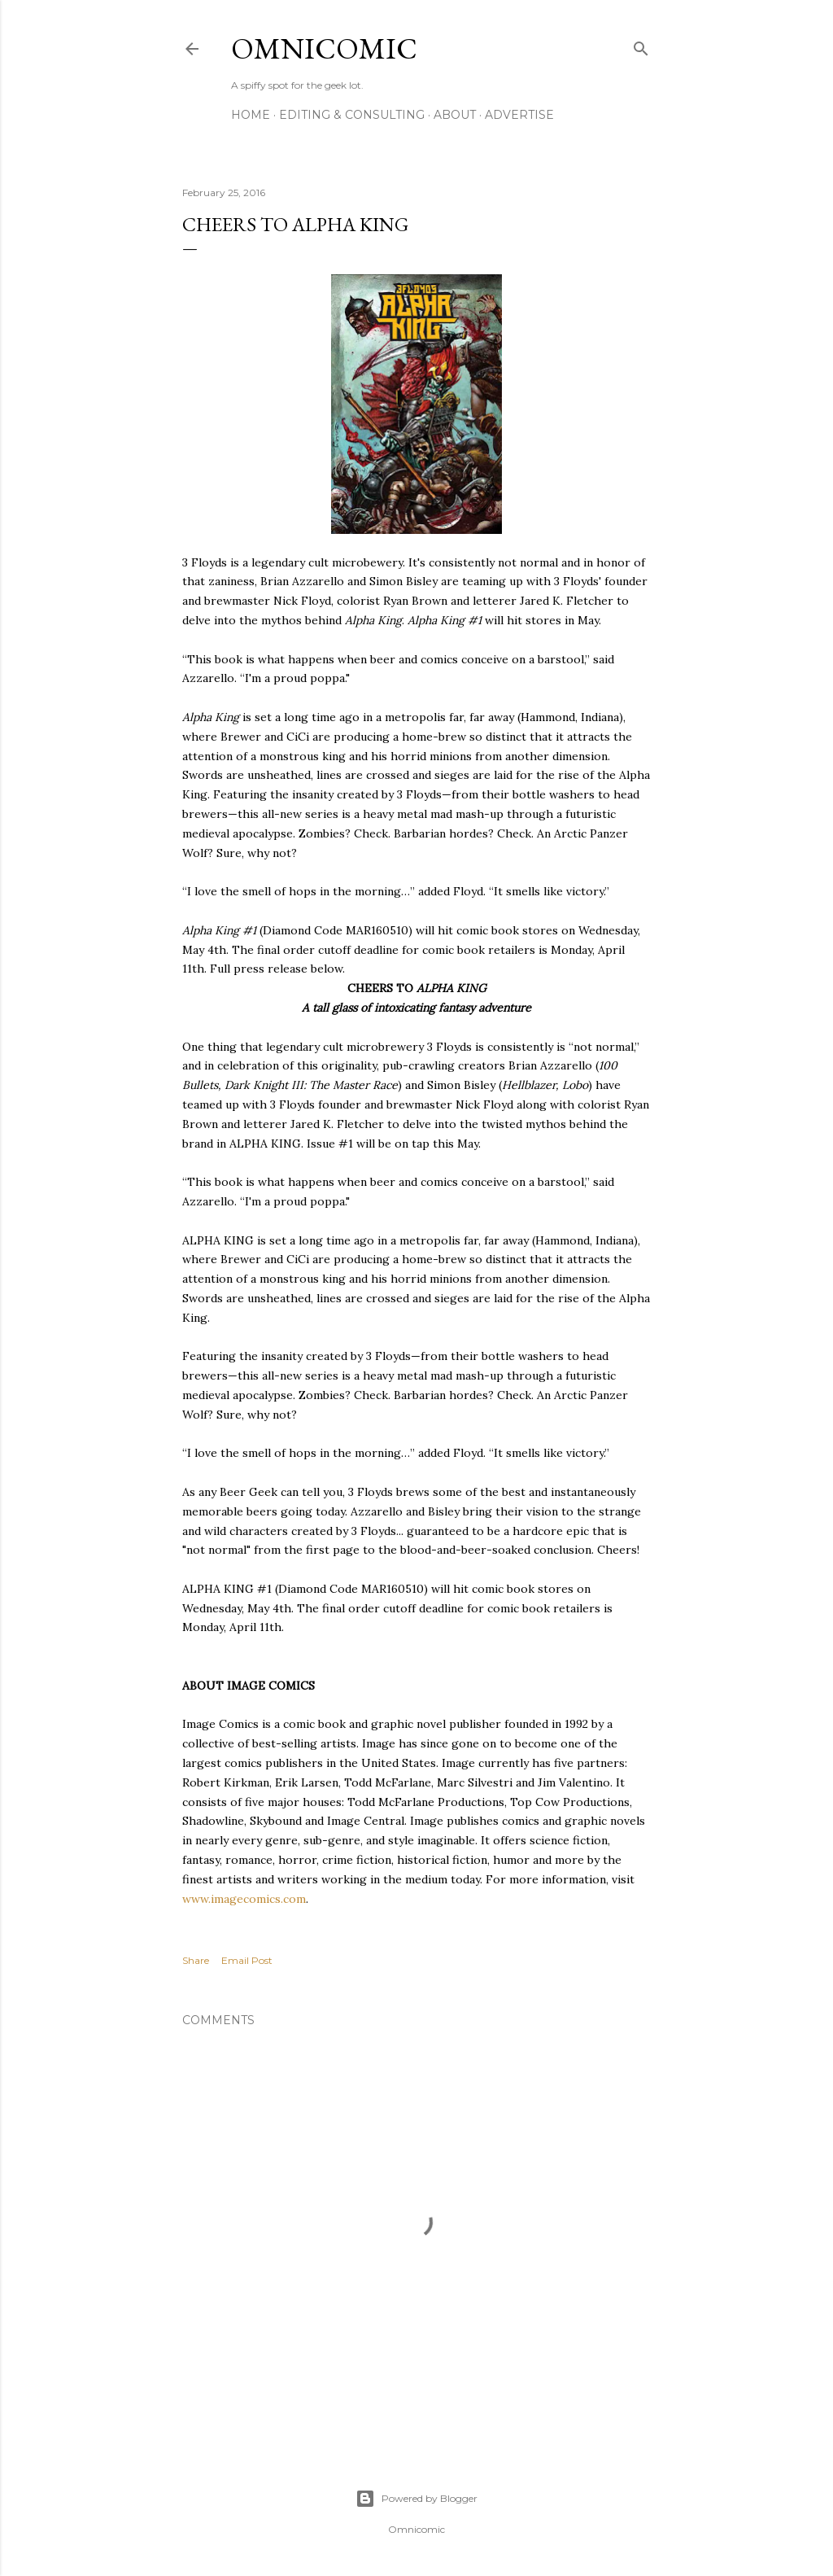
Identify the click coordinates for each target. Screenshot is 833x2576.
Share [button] (195, 1960)
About (455, 114)
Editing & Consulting (352, 114)
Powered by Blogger (416, 2498)
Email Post (247, 1960)
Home (250, 114)
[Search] (641, 45)
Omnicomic (324, 48)
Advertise (519, 114)
